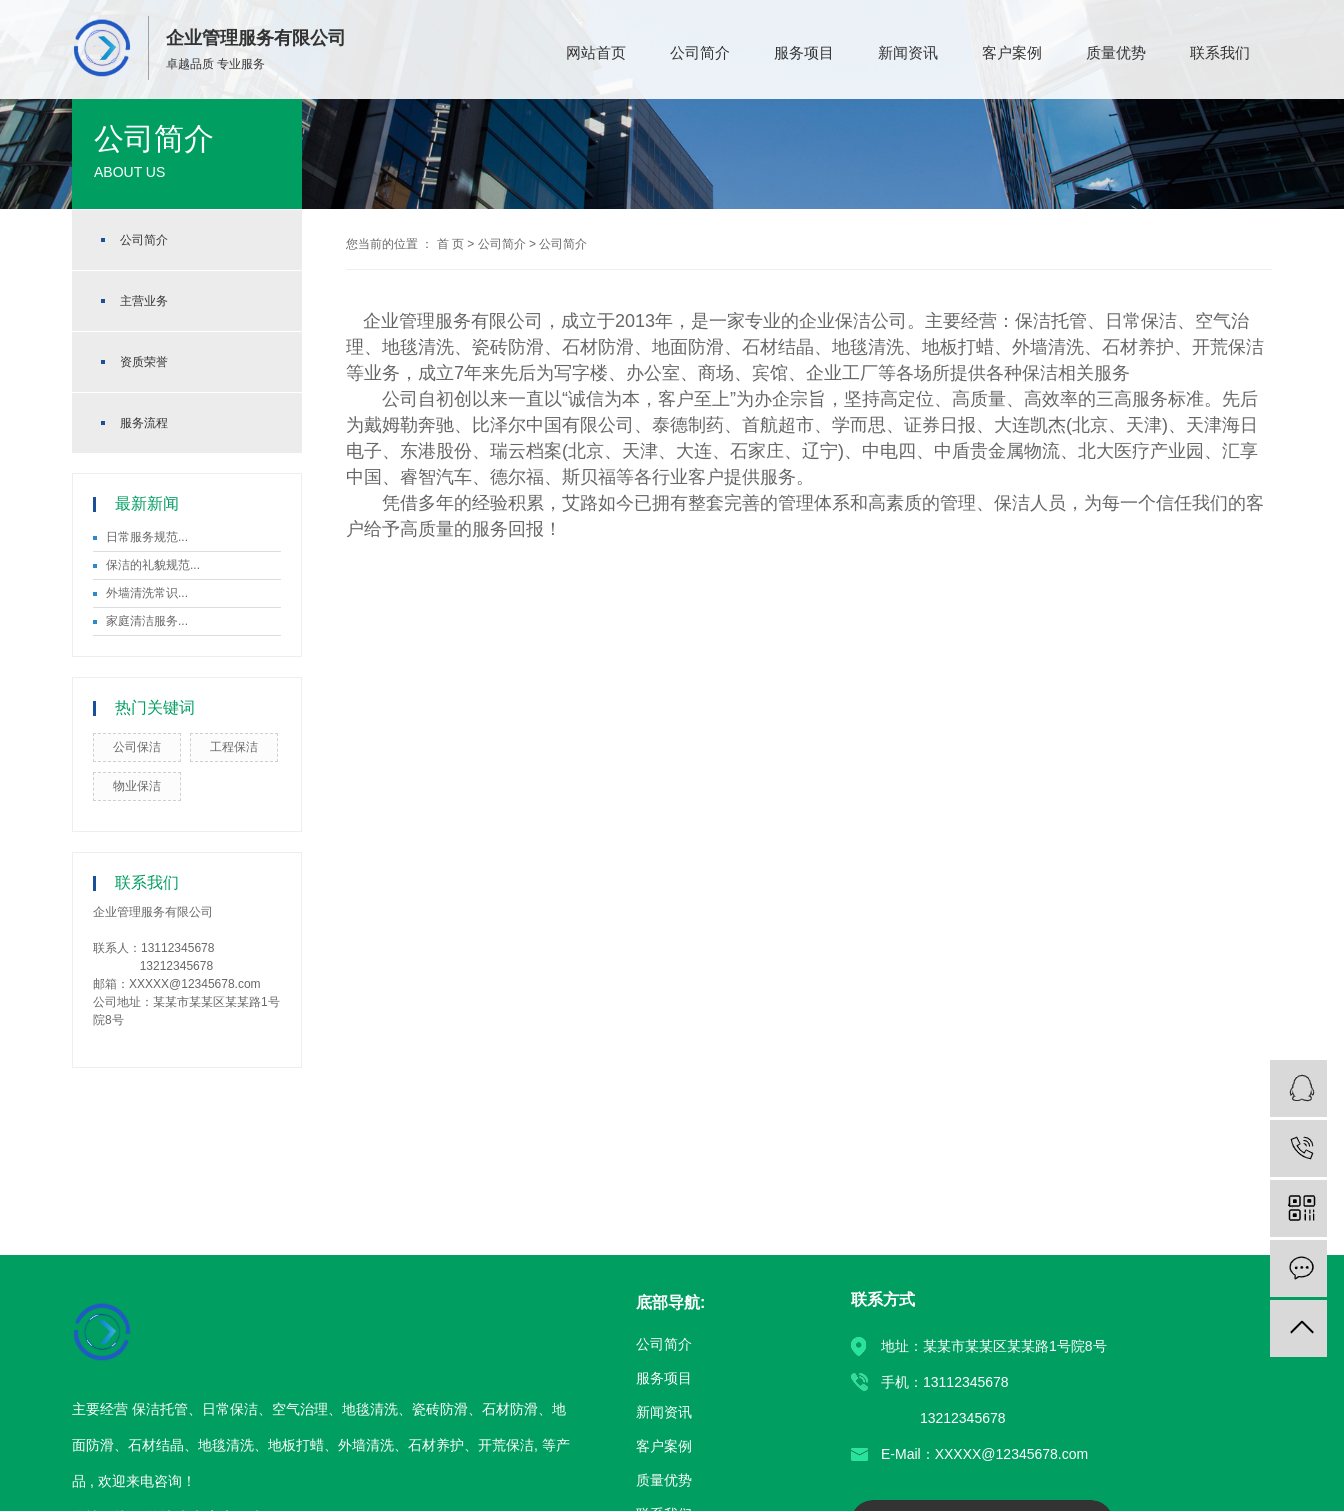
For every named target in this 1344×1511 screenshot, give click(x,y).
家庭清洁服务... (147, 621)
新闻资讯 (908, 52)
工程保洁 (234, 747)
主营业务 (144, 301)
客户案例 (1012, 52)
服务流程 (144, 423)
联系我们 (1220, 52)
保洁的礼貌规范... (153, 565)
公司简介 (700, 52)
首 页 (450, 244)
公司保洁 (137, 747)
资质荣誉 (144, 362)
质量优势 (1116, 52)
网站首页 (596, 52)
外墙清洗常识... (147, 593)
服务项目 (804, 52)
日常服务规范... (147, 537)
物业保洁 (137, 786)
